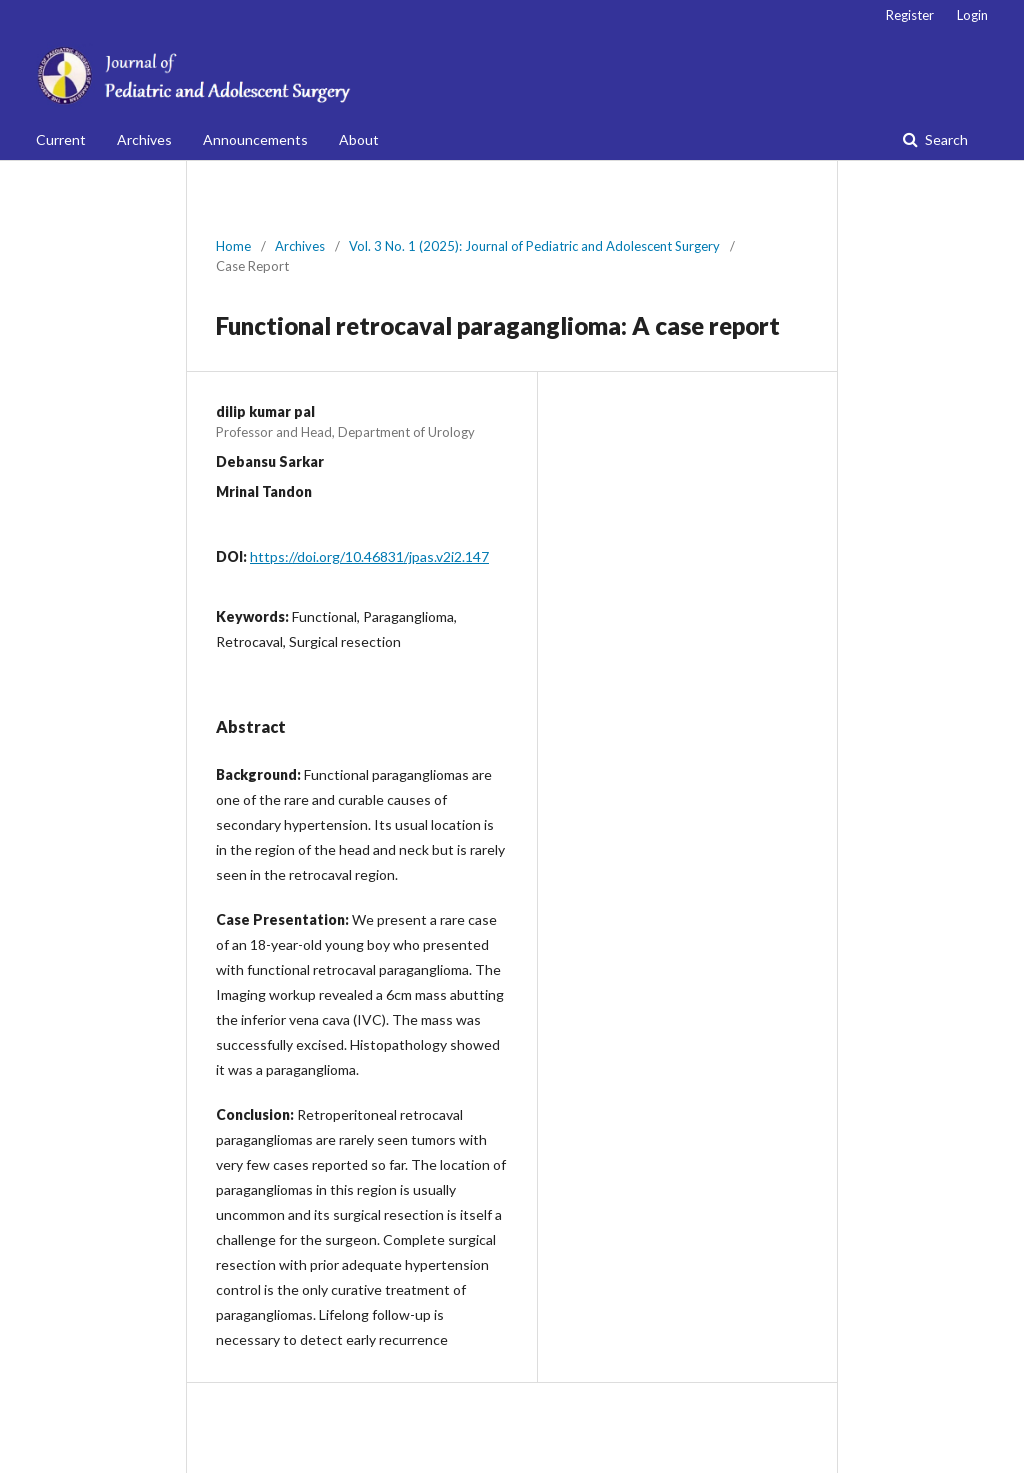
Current (61, 139)
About (359, 139)
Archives (144, 139)
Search (945, 139)
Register (910, 15)
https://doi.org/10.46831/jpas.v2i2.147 (369, 556)
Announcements (255, 139)
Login (972, 15)
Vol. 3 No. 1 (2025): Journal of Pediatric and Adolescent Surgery (534, 246)
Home (233, 246)
